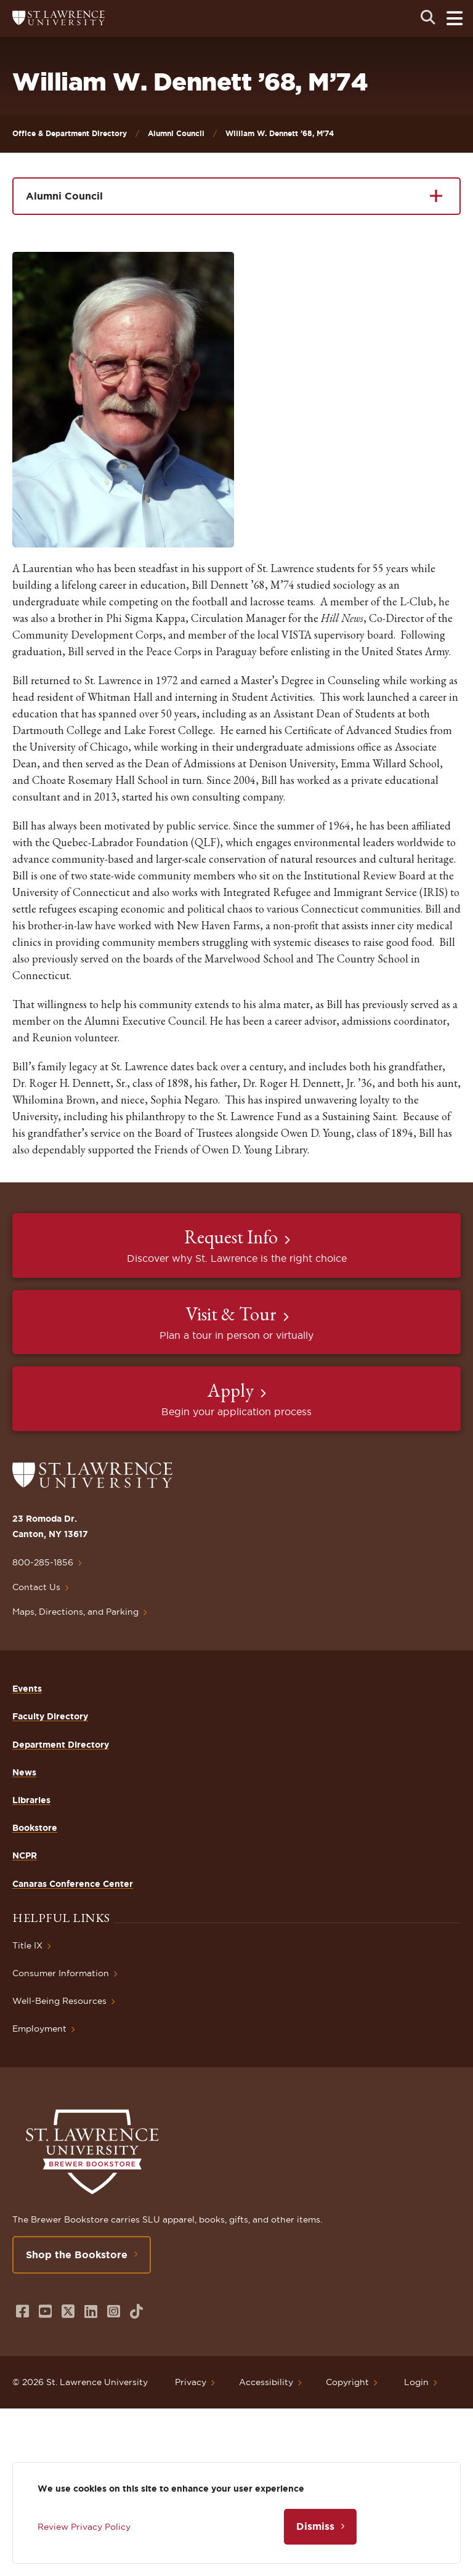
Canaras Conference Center (72, 1884)
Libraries (31, 1800)
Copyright (347, 2382)
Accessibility (266, 2382)
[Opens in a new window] (22, 2311)
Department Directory (60, 1745)
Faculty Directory (50, 1716)
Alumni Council (176, 133)
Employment (39, 2028)
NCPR (24, 1855)
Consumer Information (60, 1973)
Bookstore (34, 1828)
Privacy (190, 2382)
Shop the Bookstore (76, 2254)
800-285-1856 (42, 1562)
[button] (123, 399)
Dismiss (315, 2526)
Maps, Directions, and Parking (75, 1612)
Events (27, 1689)
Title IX (27, 1945)
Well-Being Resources (59, 2001)
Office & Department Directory (69, 133)
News (24, 1772)
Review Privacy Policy (84, 2527)
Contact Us (36, 1587)
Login (416, 2382)
